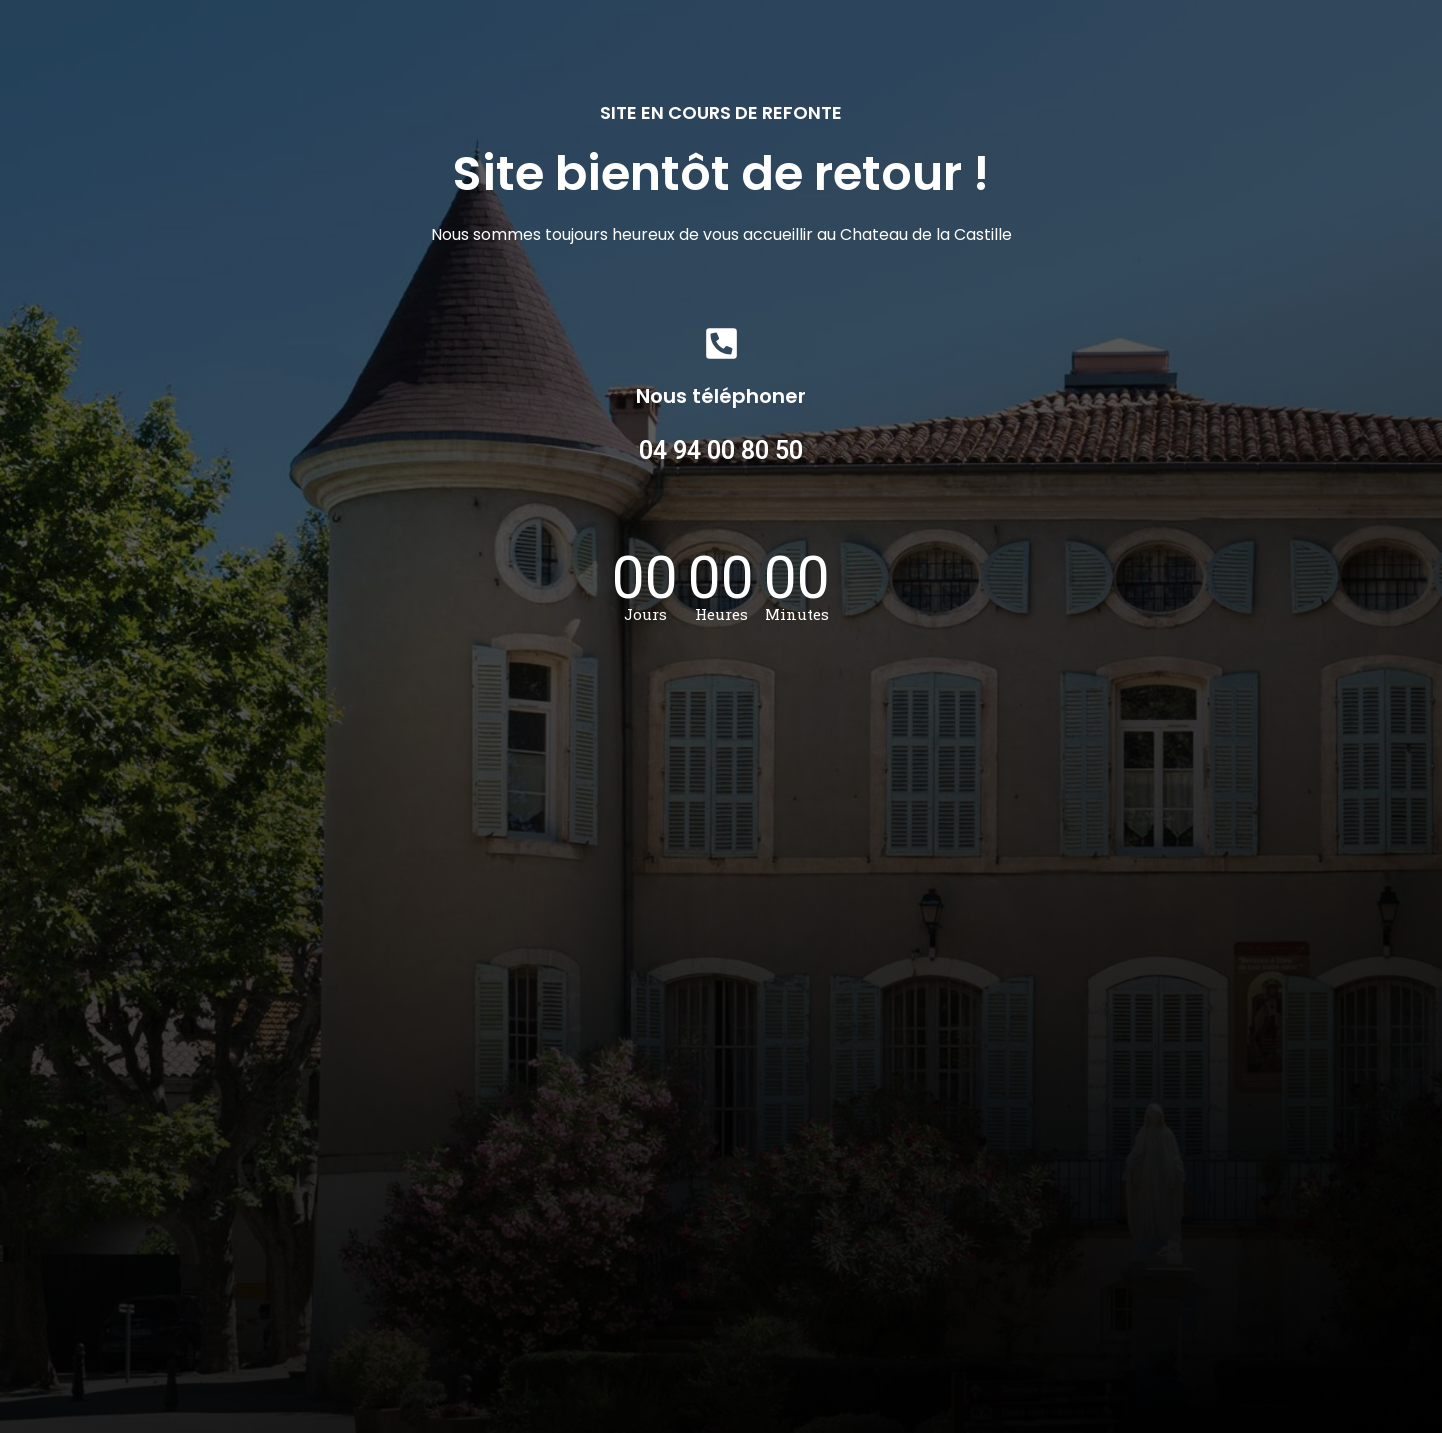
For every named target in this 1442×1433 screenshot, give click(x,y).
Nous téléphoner (721, 396)
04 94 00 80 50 (721, 450)
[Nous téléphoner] (721, 343)
